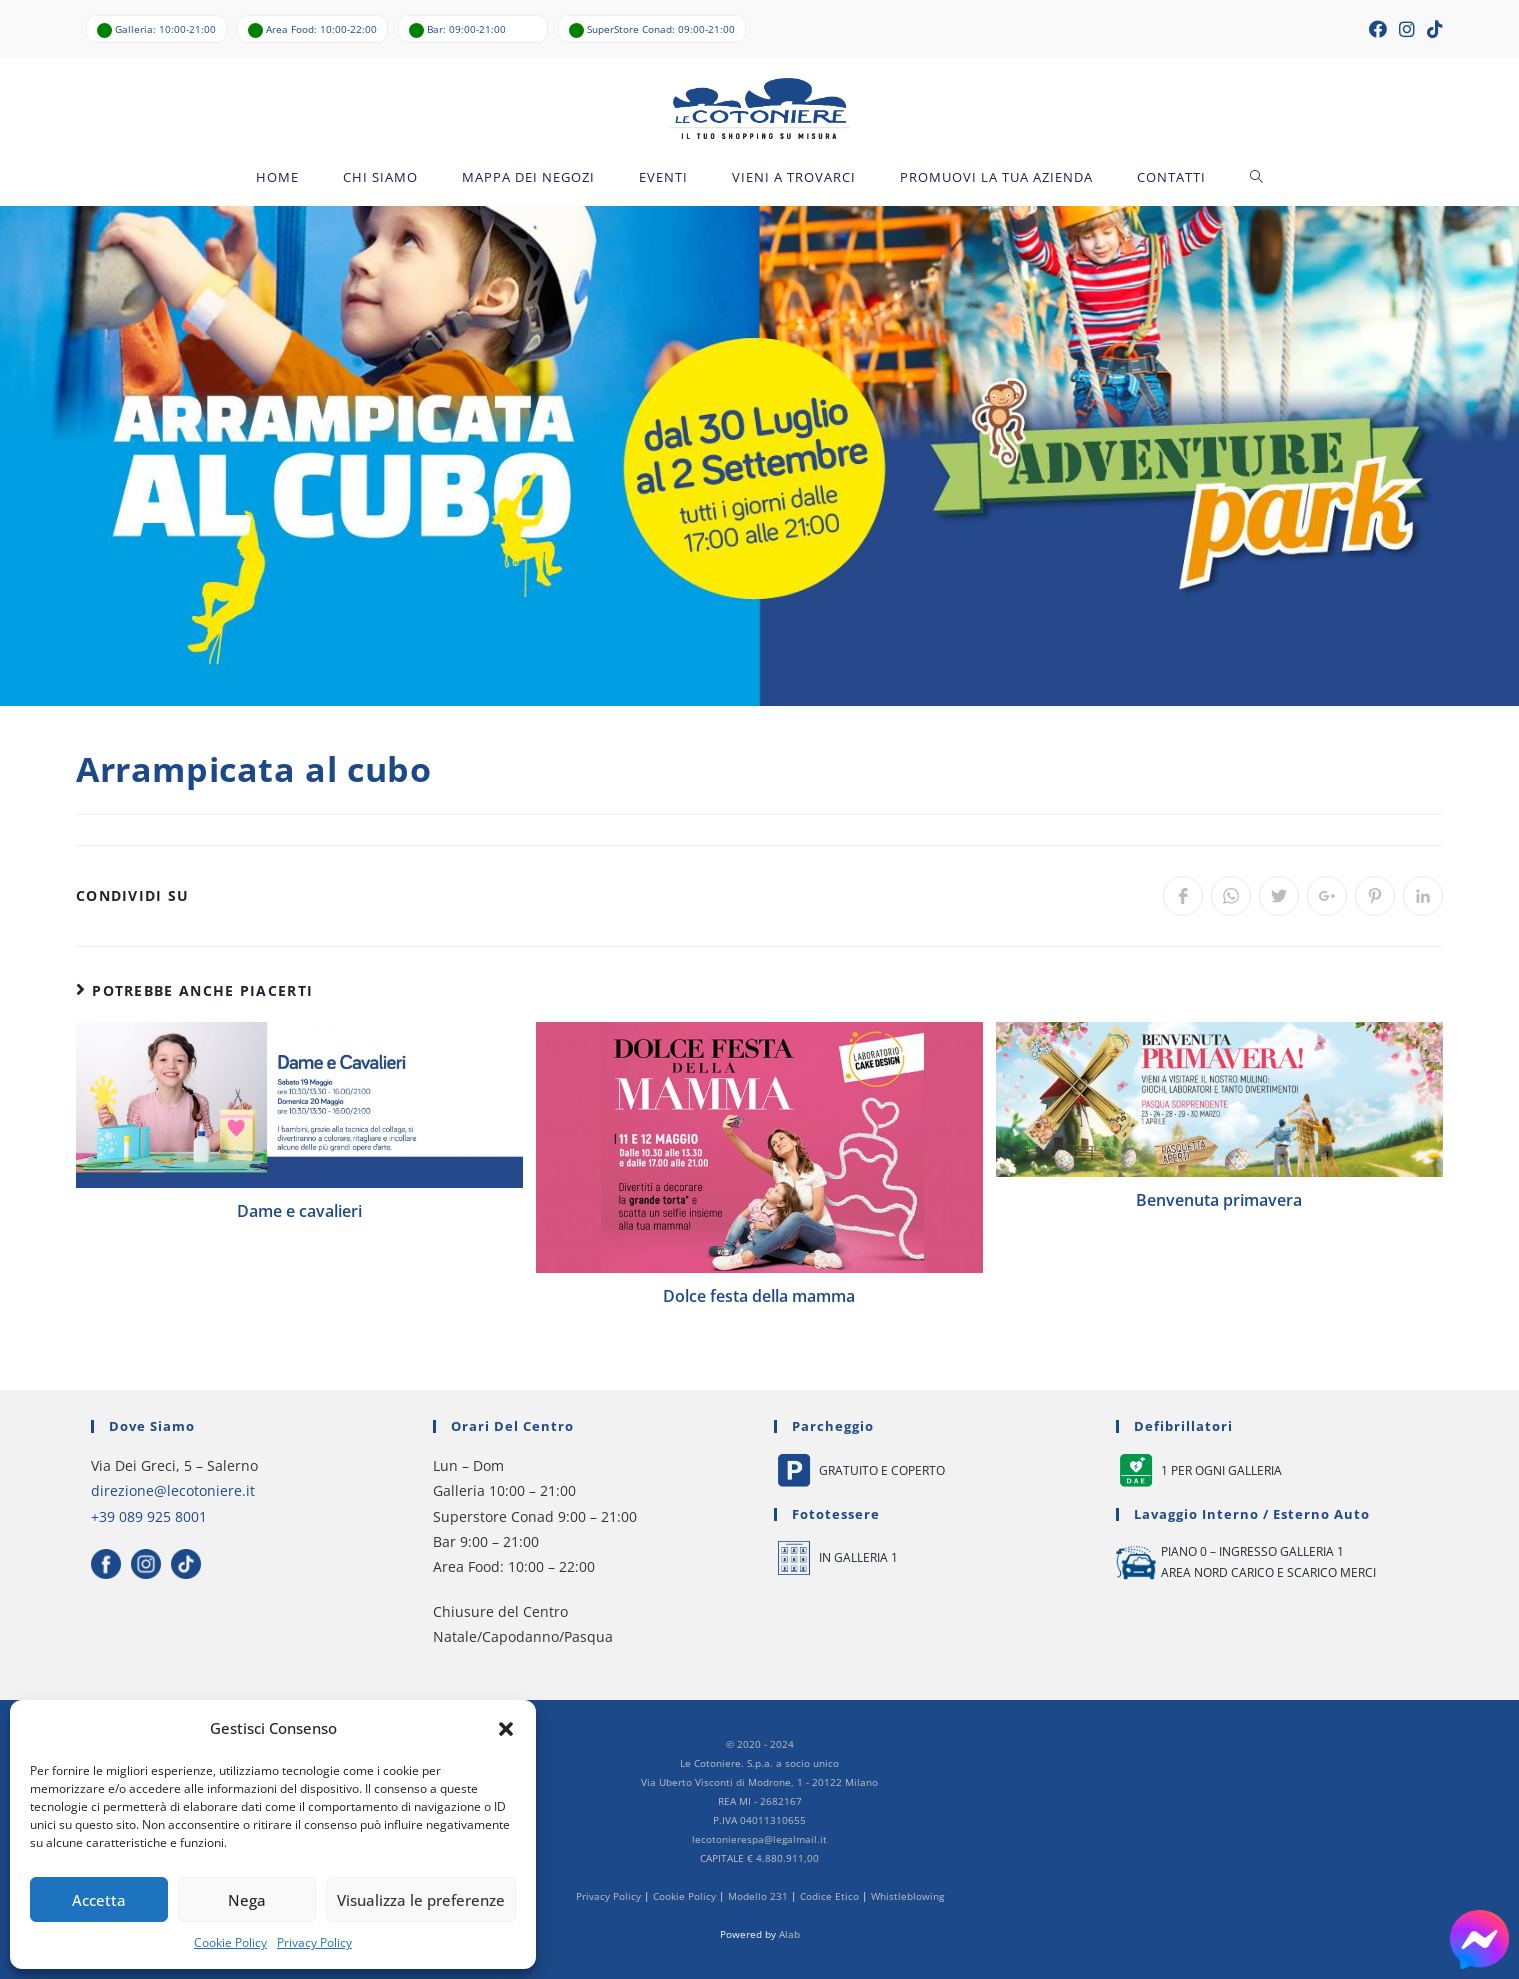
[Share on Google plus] (1327, 896)
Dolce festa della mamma (759, 1296)
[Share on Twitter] (1279, 896)
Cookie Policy (230, 1942)
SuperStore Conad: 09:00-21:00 (661, 29)
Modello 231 (758, 1896)
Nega (247, 1900)
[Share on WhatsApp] (1231, 896)
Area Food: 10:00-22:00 (321, 29)
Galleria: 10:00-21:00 (165, 29)
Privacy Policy (314, 1942)
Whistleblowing (907, 1896)
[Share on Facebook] (1183, 896)
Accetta (99, 1900)
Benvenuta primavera (1219, 1201)
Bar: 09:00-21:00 (466, 29)
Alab (789, 1934)
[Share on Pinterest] (1375, 896)
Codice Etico (829, 1896)
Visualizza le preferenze (421, 1900)
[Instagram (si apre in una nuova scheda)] (1407, 29)
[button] (506, 1729)
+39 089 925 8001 (149, 1516)
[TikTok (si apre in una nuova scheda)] (1432, 29)
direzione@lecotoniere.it (173, 1491)
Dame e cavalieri (299, 1211)
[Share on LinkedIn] (1423, 896)
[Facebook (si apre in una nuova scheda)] (1378, 29)
